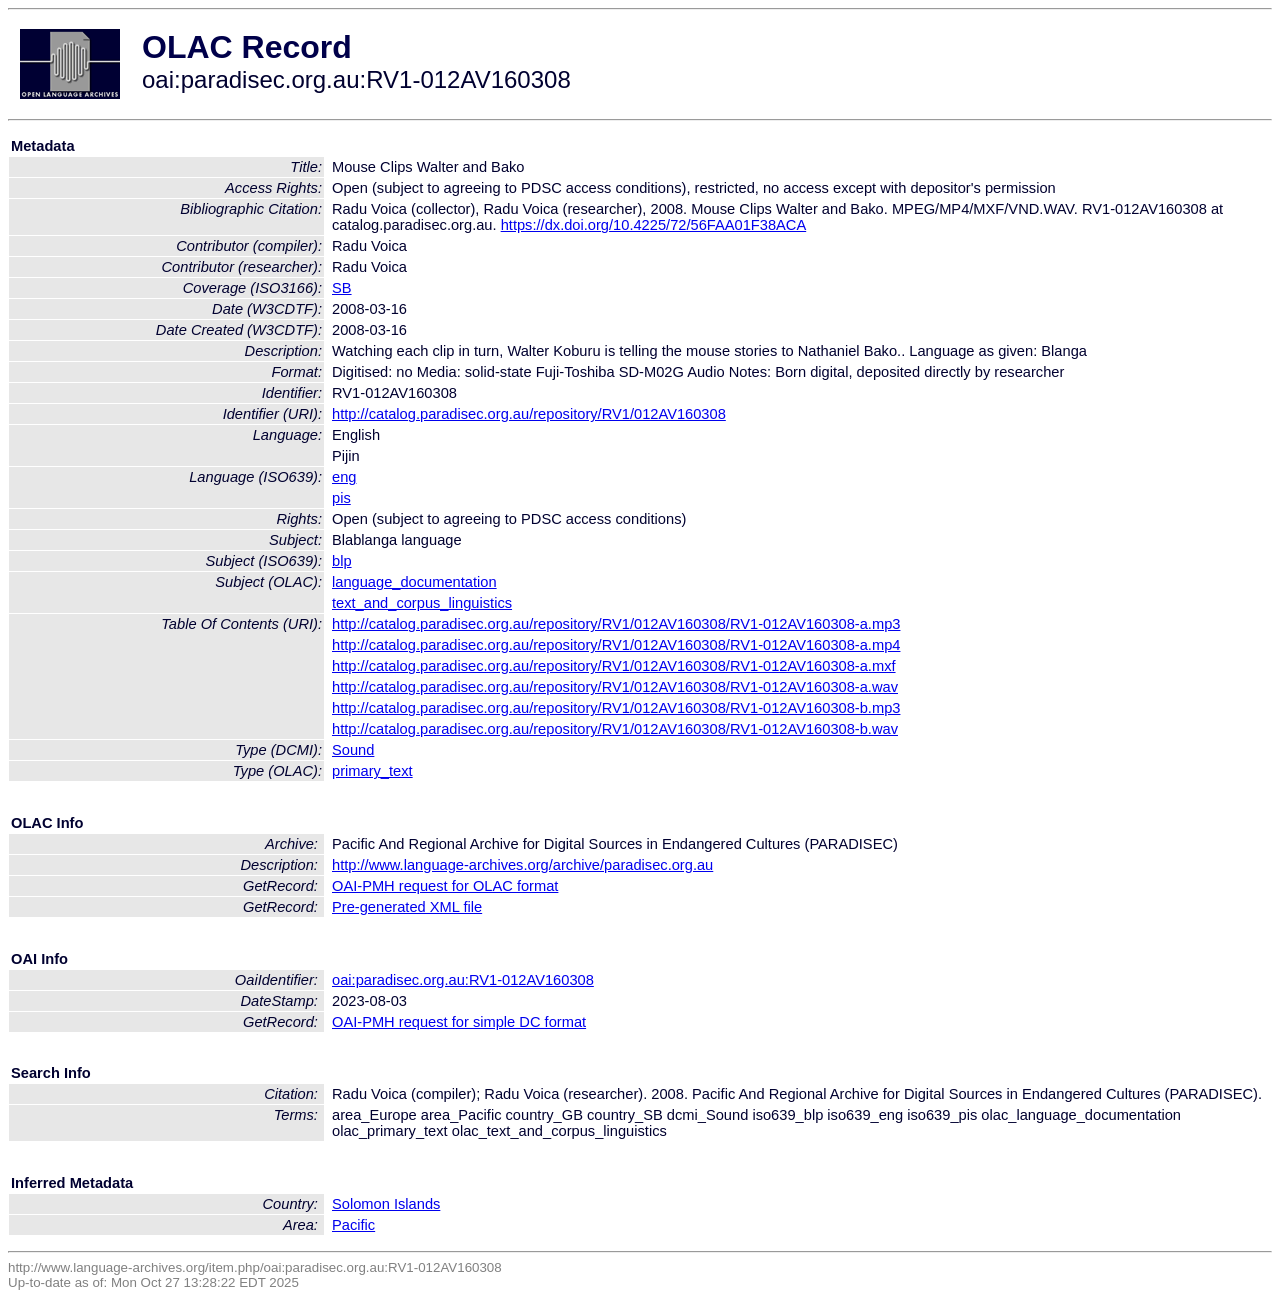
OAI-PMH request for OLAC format (445, 886)
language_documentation (414, 582)
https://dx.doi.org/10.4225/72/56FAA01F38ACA (654, 225)
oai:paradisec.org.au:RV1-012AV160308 (463, 980)
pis (341, 498)
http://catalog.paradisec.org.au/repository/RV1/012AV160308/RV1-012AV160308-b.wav (615, 729)
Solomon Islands (386, 1204)
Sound (353, 750)
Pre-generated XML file (407, 907)
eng (344, 477)
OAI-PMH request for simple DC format (459, 1022)
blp (342, 561)
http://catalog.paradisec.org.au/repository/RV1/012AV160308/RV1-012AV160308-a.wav (615, 687)
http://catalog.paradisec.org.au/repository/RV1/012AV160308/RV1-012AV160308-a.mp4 (616, 645)
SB (342, 288)
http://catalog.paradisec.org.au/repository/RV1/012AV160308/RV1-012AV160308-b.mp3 (616, 708)
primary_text (372, 771)
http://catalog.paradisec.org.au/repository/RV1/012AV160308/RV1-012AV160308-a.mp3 (616, 624)
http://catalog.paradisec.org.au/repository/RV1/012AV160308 (529, 414)
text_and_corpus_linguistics (422, 603)
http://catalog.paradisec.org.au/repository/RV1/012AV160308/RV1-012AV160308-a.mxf (614, 666)
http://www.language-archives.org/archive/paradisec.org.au (522, 865)
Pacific (353, 1225)
